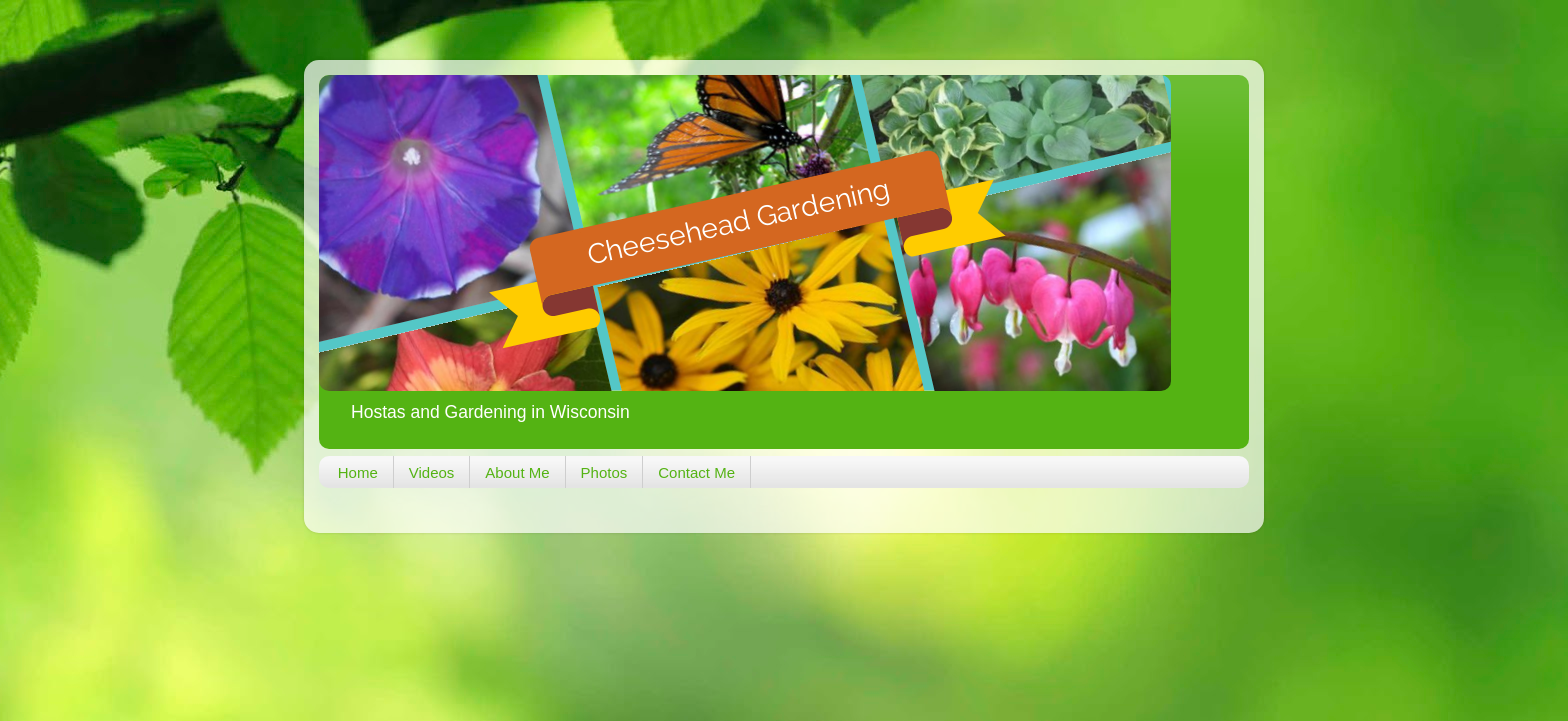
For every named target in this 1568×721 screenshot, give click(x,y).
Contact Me (696, 472)
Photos (604, 472)
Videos (432, 472)
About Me (517, 472)
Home (358, 472)
